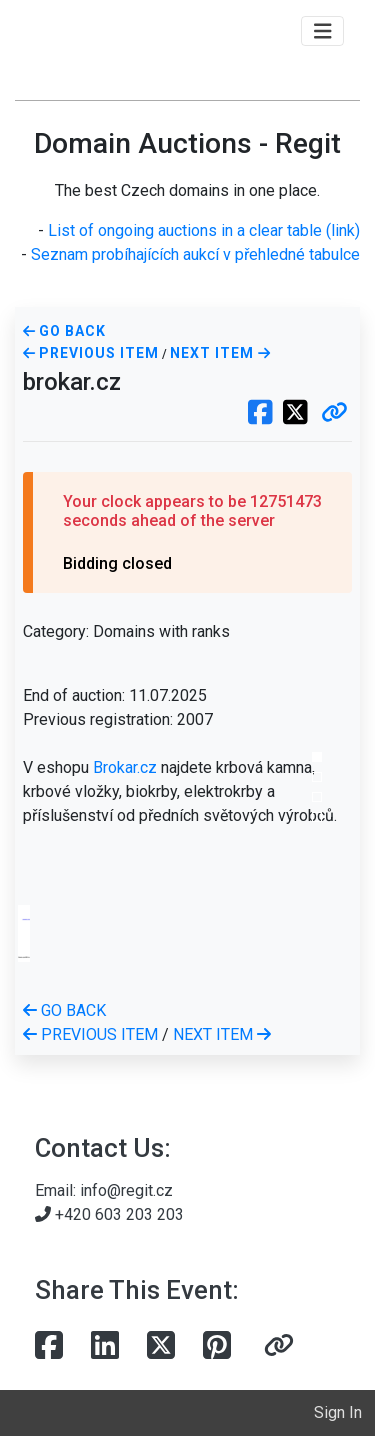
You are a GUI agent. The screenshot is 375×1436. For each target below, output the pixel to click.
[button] (334, 414)
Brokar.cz (125, 767)
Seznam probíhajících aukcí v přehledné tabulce (195, 254)
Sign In (338, 1412)
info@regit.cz (126, 1190)
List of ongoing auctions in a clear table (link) (204, 230)
